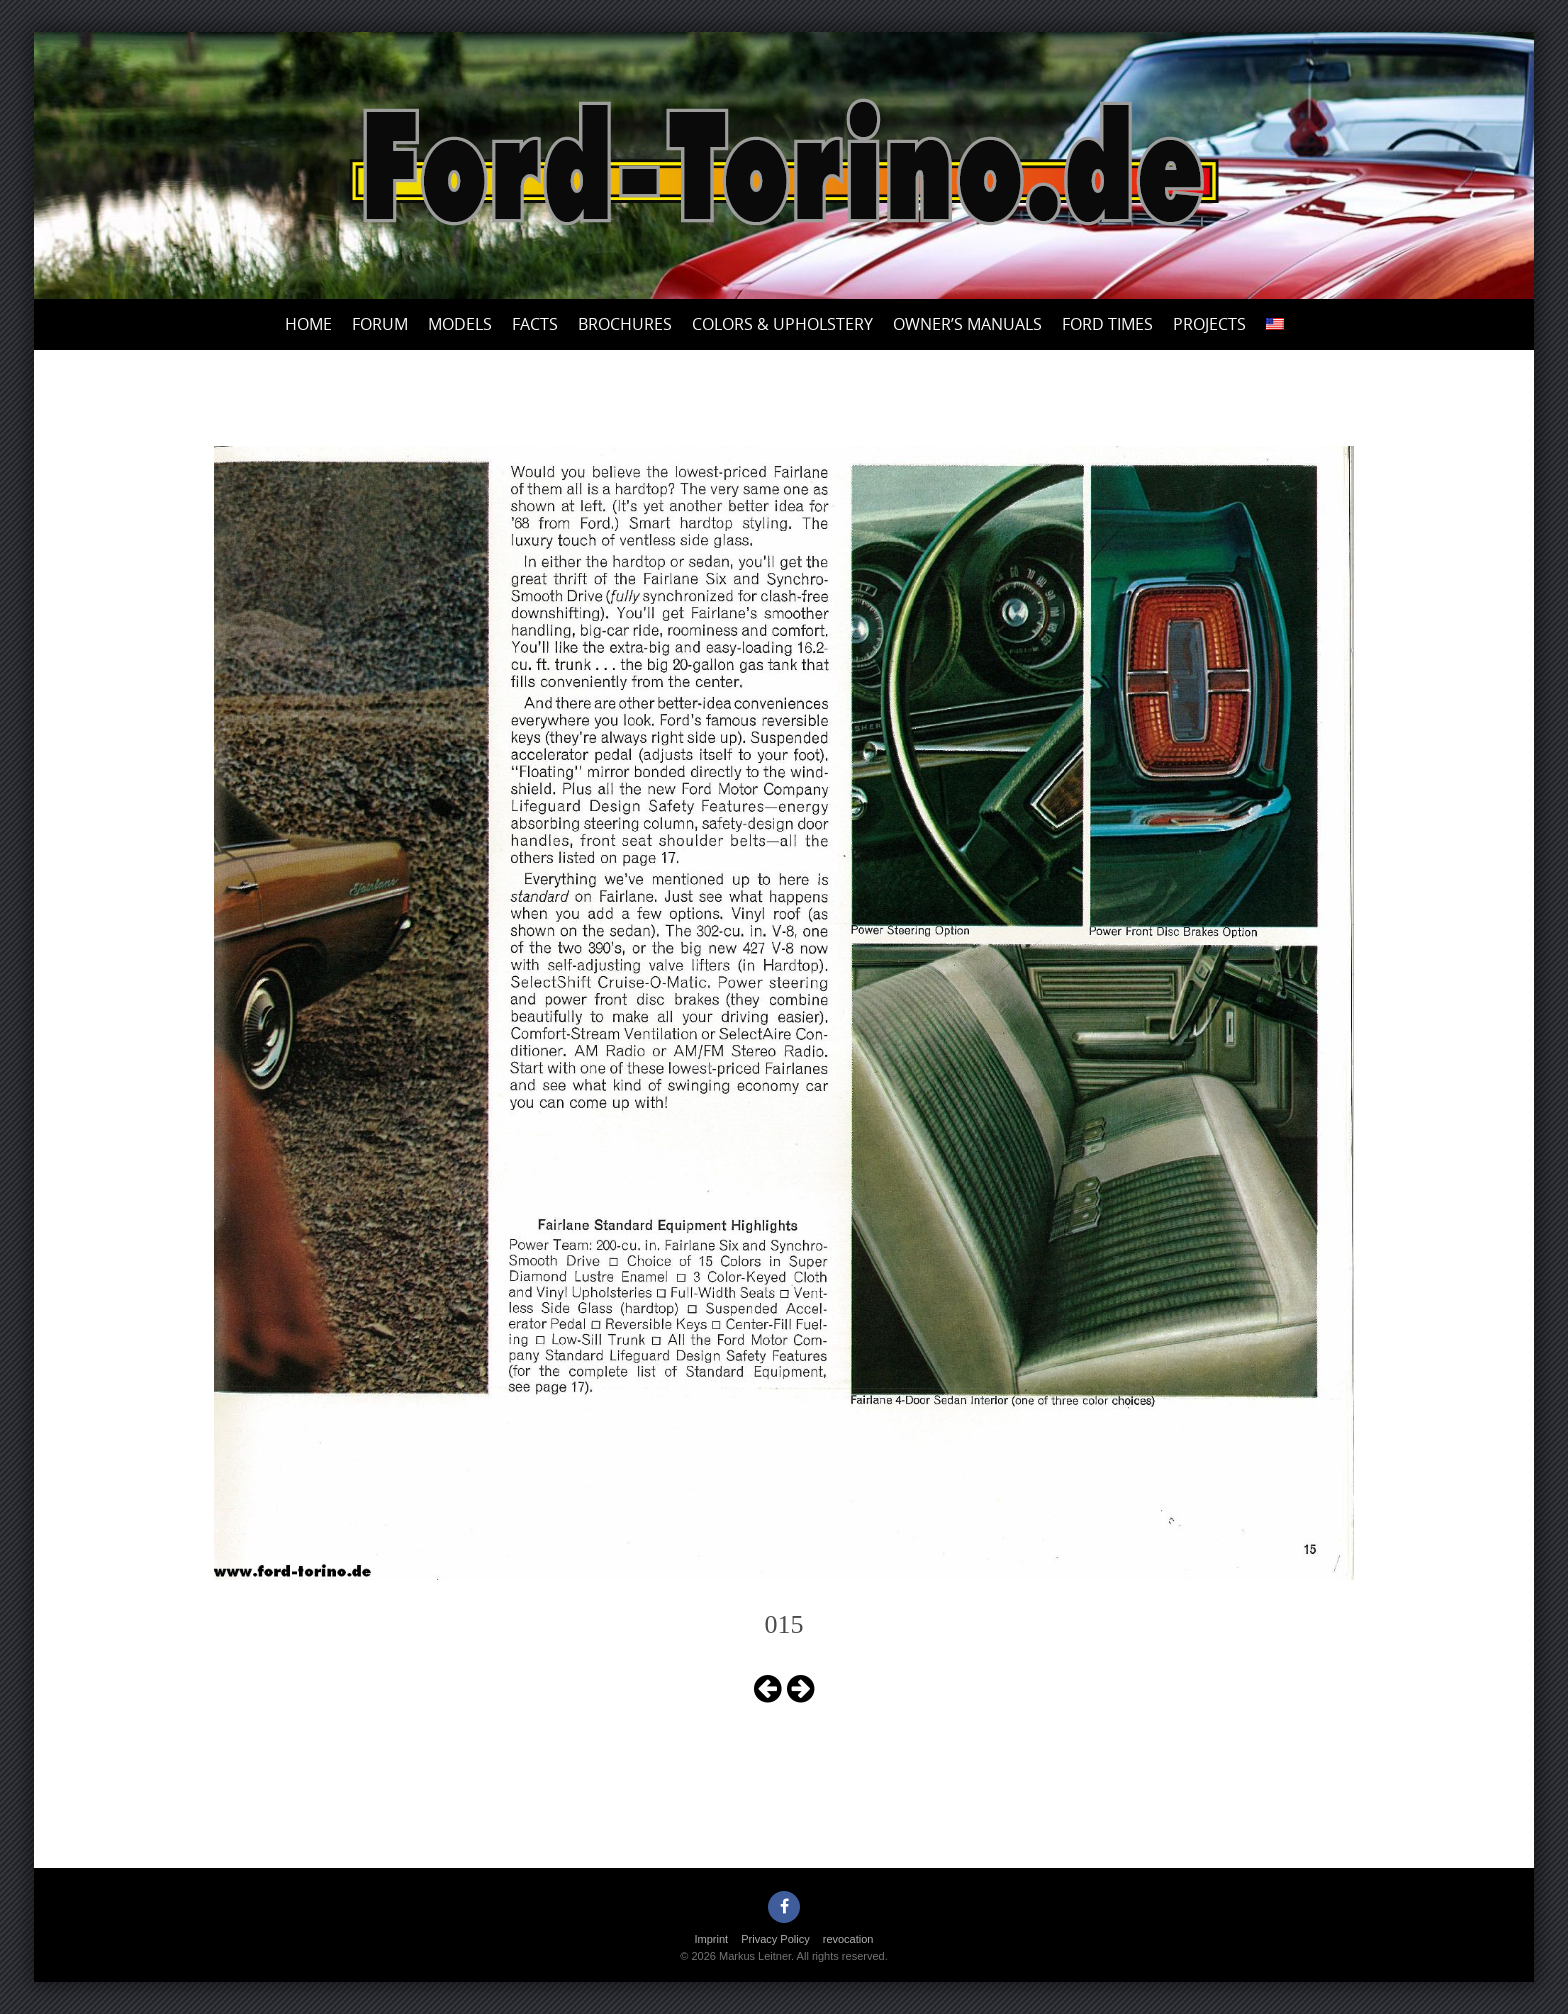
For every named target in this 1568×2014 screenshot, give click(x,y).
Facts (535, 324)
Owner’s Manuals (967, 324)
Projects (1209, 324)
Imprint (712, 1939)
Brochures (625, 324)
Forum (380, 324)
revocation (848, 1939)
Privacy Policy (775, 1939)
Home (308, 324)
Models (460, 324)
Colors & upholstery (782, 324)
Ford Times (1107, 324)
